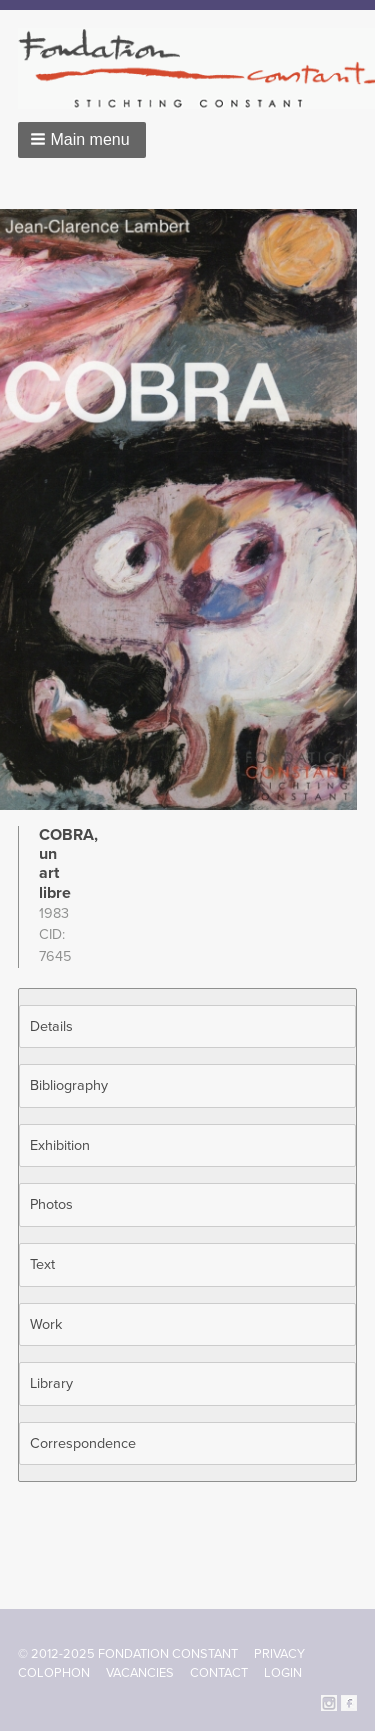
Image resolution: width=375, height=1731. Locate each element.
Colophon (54, 1673)
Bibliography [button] (69, 1085)
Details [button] (51, 1026)
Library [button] (51, 1383)
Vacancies (140, 1673)
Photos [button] (51, 1204)
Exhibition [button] (60, 1145)
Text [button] (42, 1264)
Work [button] (46, 1324)
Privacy (279, 1654)
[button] (82, 140)
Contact (219, 1673)
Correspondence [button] (83, 1443)
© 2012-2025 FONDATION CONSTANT (128, 1654)
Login (283, 1673)
